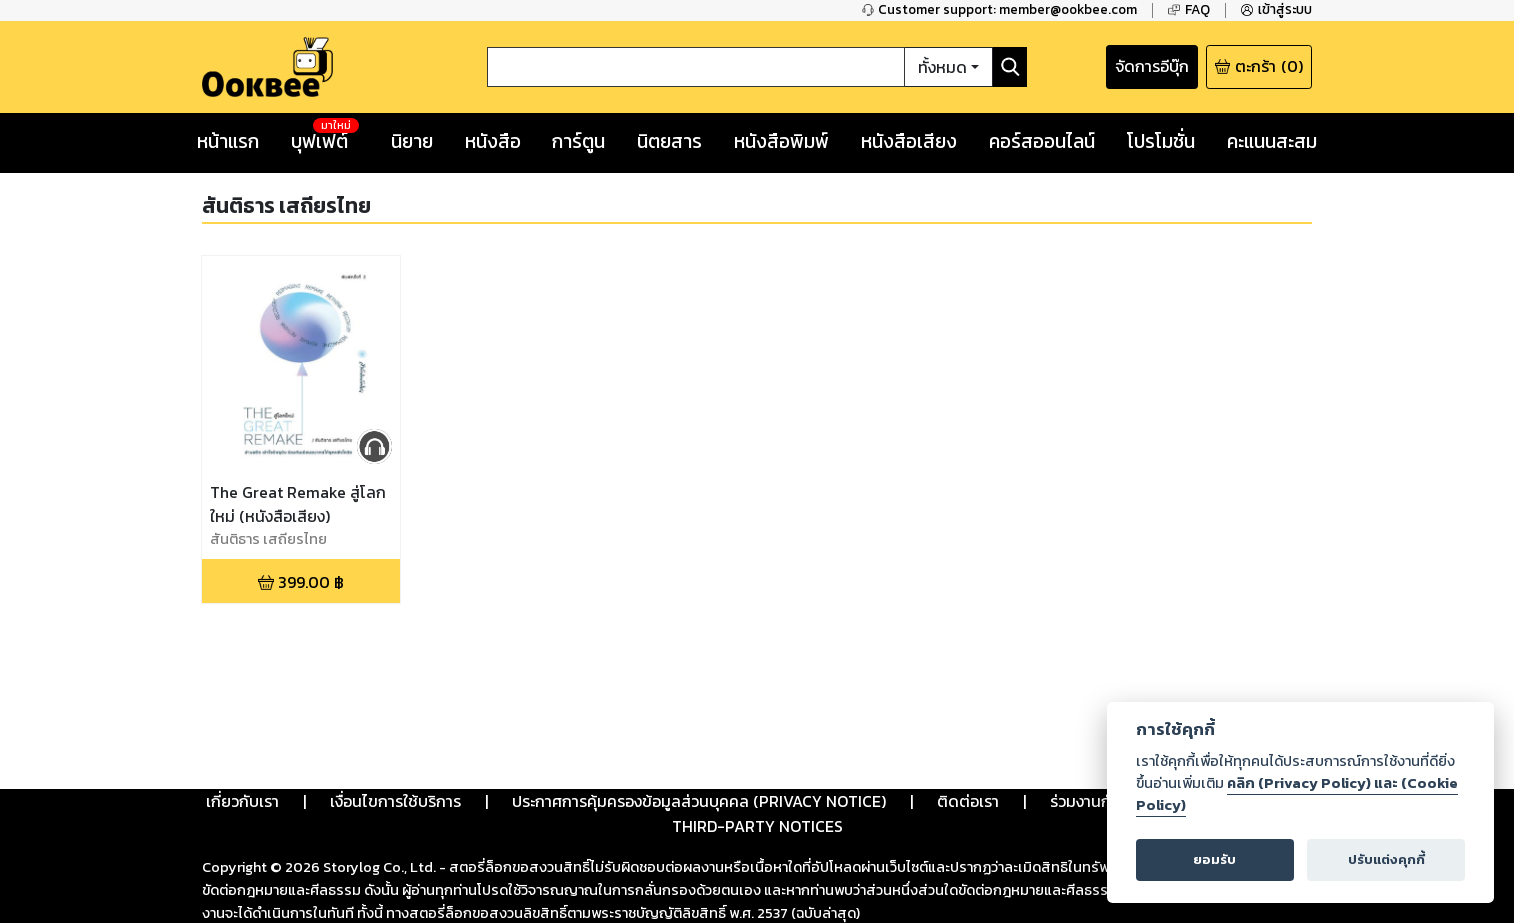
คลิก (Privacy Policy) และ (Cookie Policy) (1297, 794)
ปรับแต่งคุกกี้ (1386, 859)
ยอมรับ (1214, 859)
